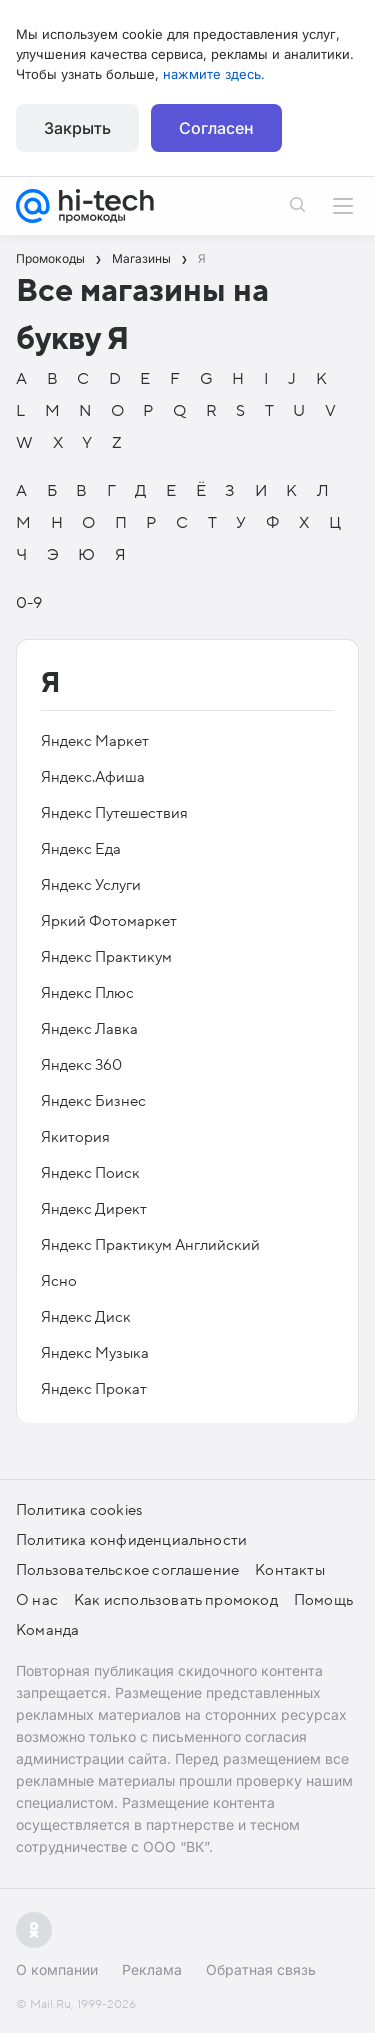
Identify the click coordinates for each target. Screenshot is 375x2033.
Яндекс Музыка (95, 1353)
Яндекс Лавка (89, 1029)
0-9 (29, 603)
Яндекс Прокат (94, 1389)
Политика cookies (79, 1510)
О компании (57, 1969)
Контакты (290, 1570)
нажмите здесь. (214, 74)
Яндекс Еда (81, 849)
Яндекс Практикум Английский (150, 1245)
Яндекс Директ (94, 1209)
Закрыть (77, 128)
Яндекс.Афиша (93, 777)
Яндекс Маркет (95, 741)
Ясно (59, 1281)
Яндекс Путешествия (114, 813)
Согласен (216, 128)
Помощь (323, 1600)
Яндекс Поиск (90, 1173)
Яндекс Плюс (87, 993)
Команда (47, 1630)
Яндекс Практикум (106, 957)
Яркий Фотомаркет (109, 921)
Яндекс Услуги (91, 885)
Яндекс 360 (81, 1065)
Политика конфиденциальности (131, 1540)
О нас (37, 1600)
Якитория (75, 1137)
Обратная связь (261, 1969)
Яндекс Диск (86, 1317)
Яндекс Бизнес (93, 1101)
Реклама (152, 1969)
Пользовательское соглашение (127, 1570)
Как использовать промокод (176, 1600)
